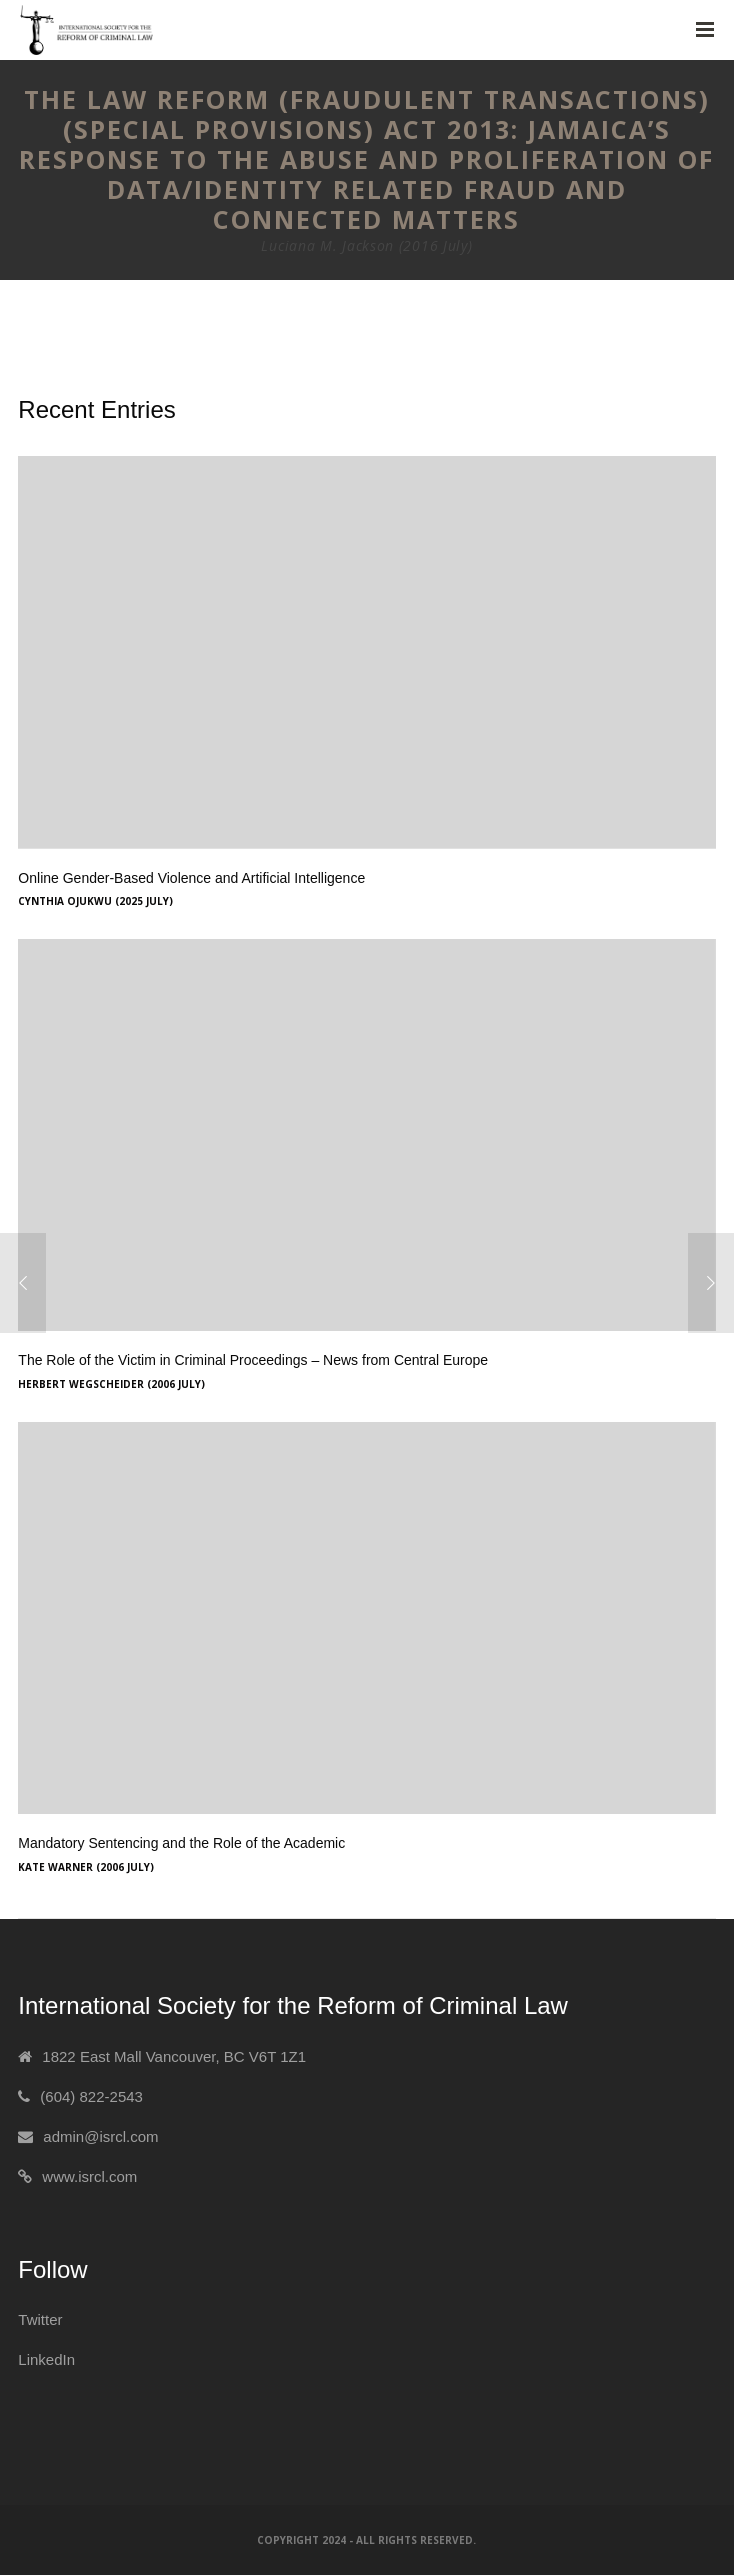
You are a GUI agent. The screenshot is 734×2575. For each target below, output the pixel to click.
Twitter (40, 2319)
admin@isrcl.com (100, 2136)
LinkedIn (46, 2359)
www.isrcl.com (89, 2176)
